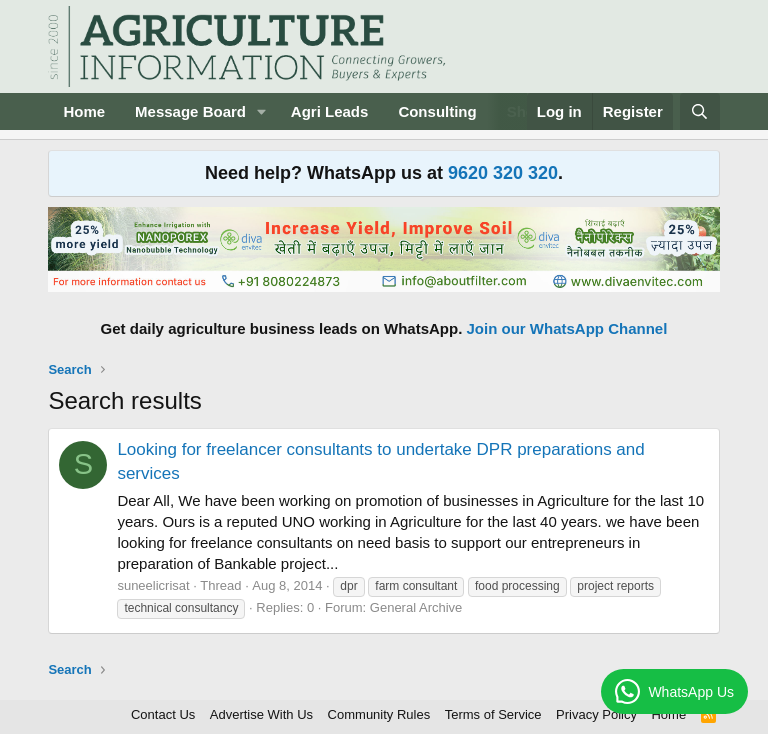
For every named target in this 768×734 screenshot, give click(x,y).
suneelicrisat (153, 585)
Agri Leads (330, 111)
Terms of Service (493, 714)
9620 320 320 (503, 173)
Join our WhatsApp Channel (567, 328)
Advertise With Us (261, 714)
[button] (262, 111)
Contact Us (163, 714)
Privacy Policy (596, 714)
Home (84, 111)
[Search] (699, 111)
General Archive (416, 607)
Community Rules (379, 714)
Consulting (437, 111)
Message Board (190, 111)
